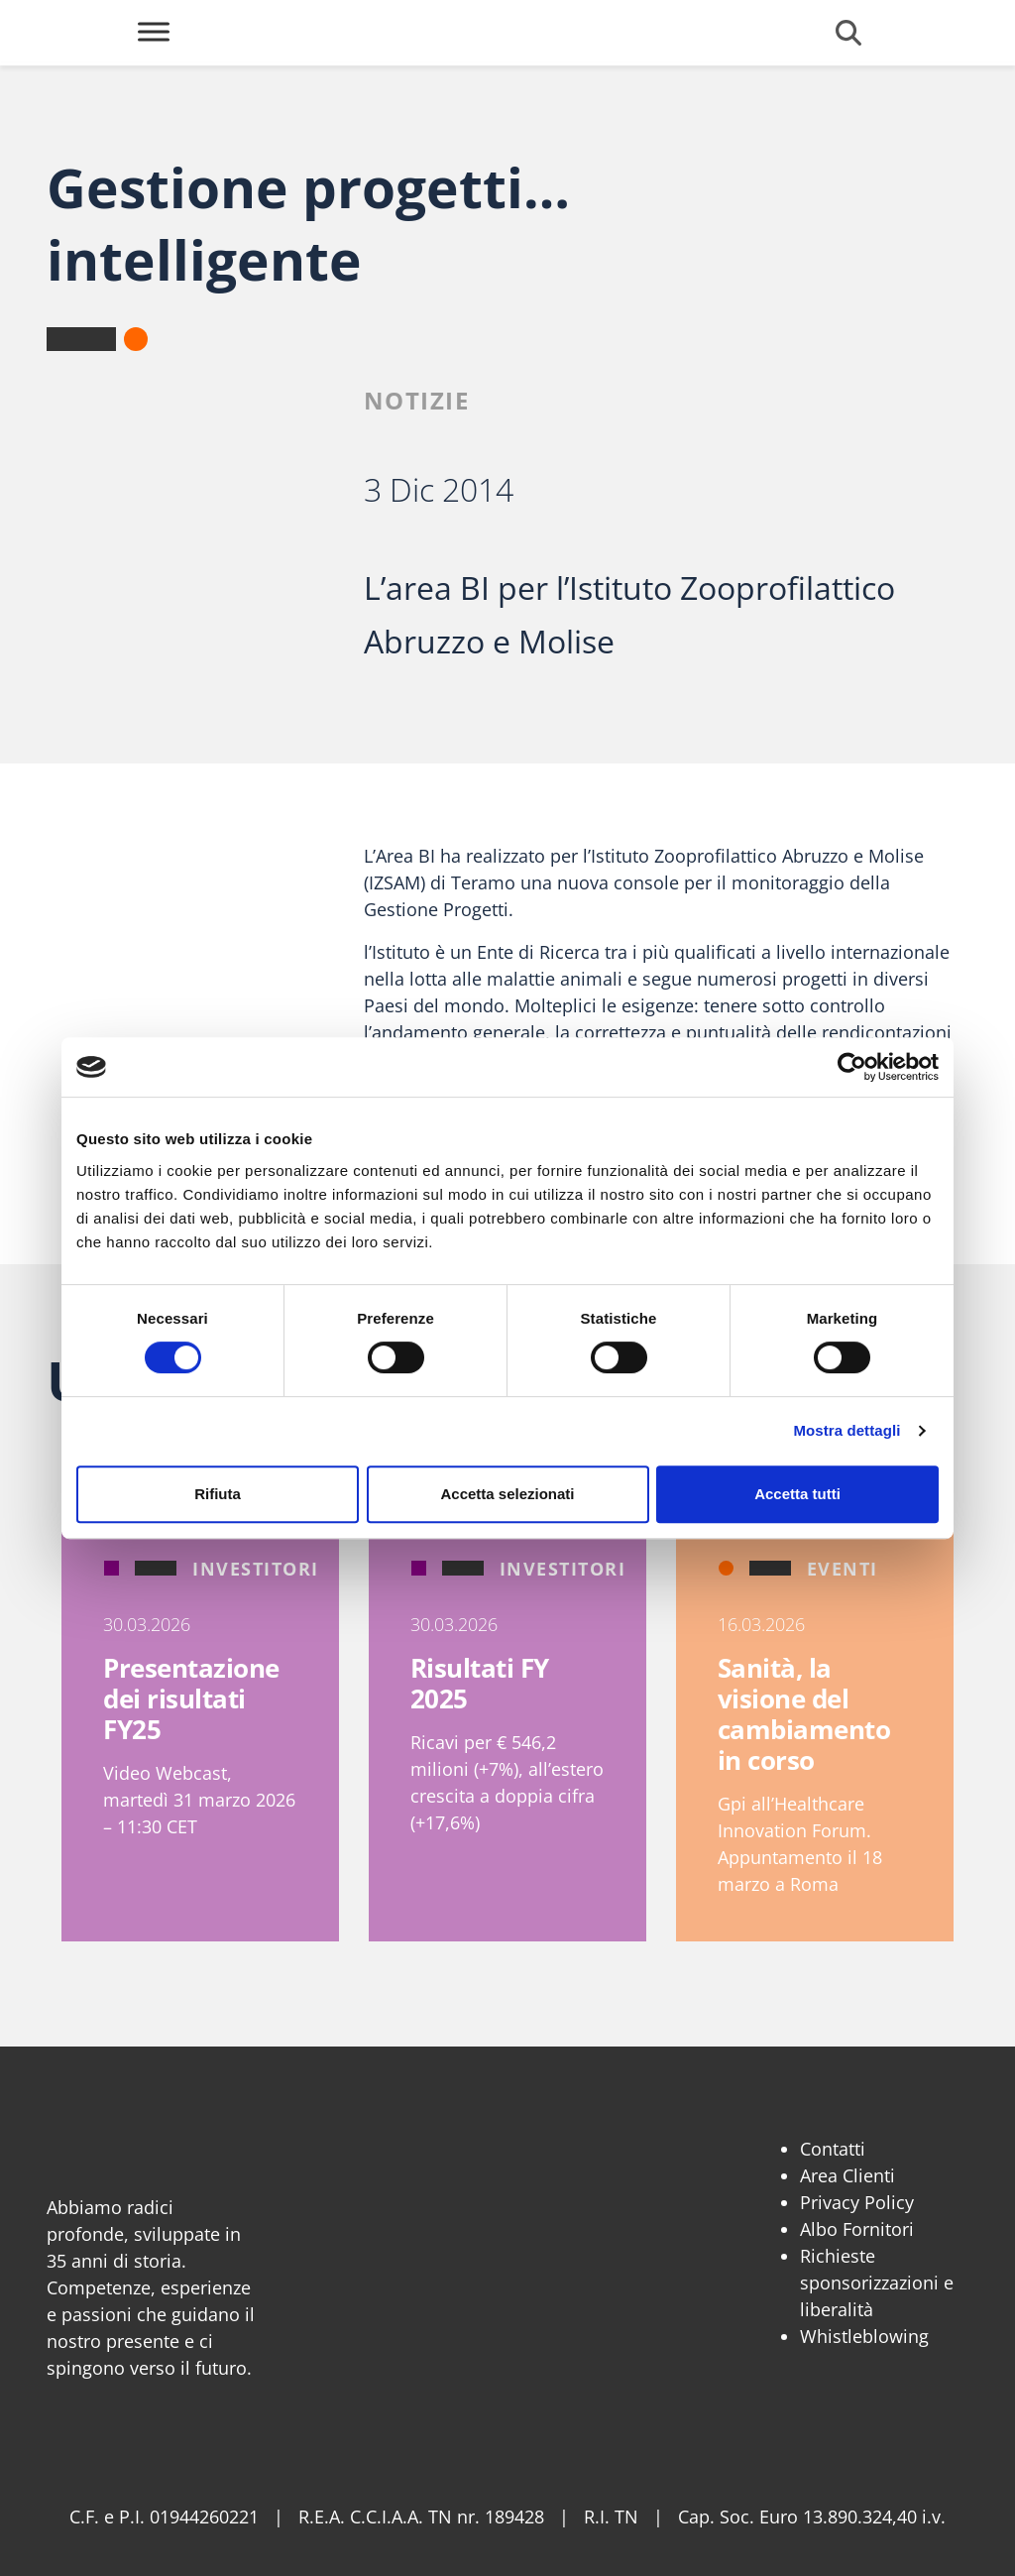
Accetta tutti (797, 1493)
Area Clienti (847, 2175)
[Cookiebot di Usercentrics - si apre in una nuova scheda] (852, 1067)
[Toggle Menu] (153, 31)
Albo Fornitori (857, 2229)
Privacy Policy (857, 2202)
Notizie (417, 400)
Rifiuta (217, 1493)
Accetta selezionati (507, 1493)
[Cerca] (848, 33)
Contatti (832, 2149)
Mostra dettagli (846, 1430)
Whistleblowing (864, 2336)
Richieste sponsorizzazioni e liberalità (877, 2282)
